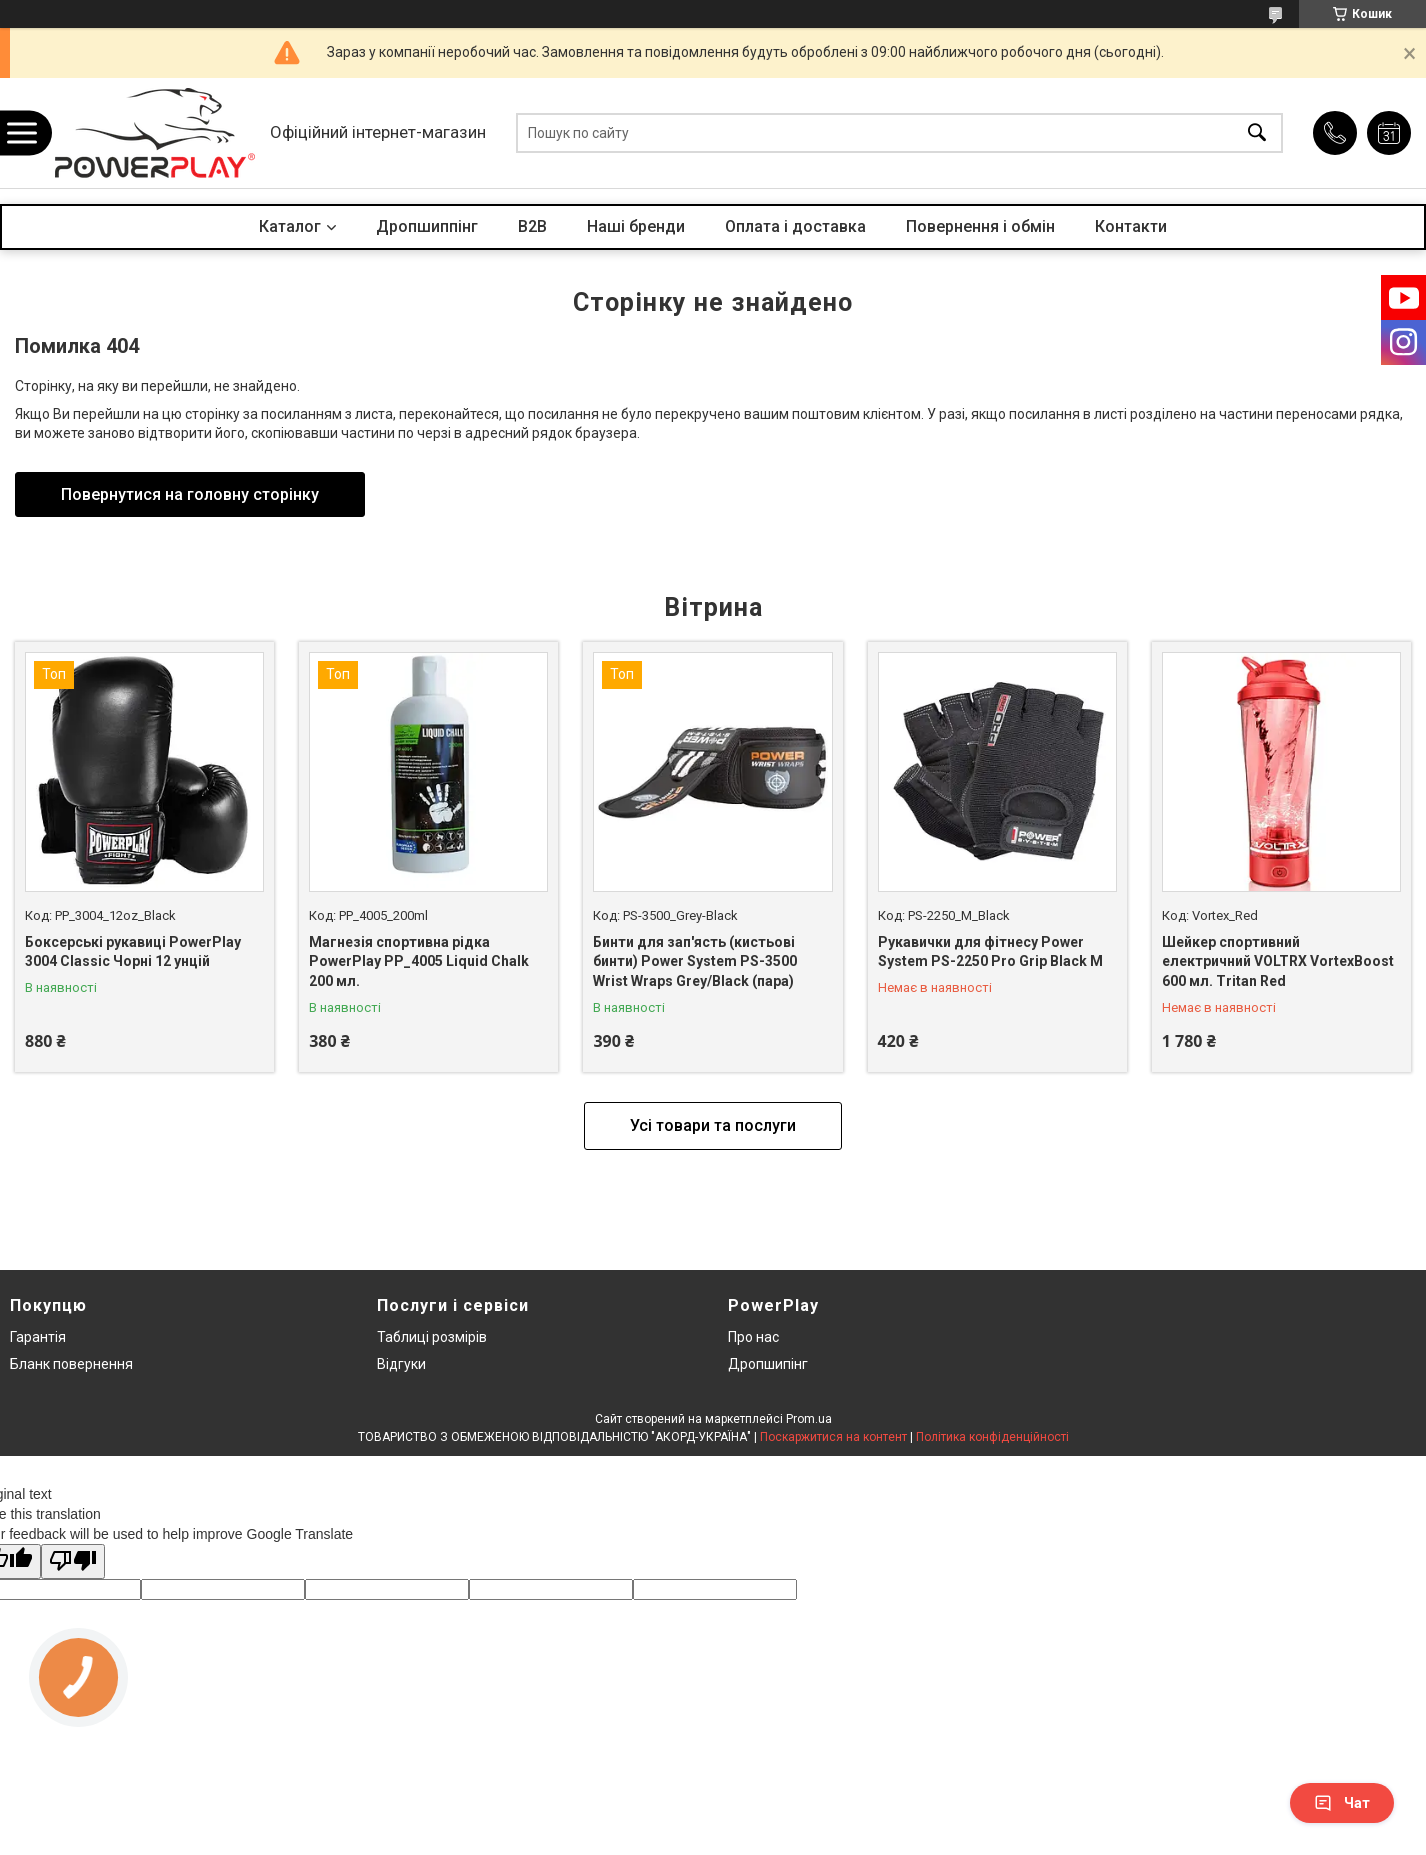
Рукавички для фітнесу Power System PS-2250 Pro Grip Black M (990, 952)
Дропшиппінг (427, 226)
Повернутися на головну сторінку (190, 494)
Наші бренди (636, 226)
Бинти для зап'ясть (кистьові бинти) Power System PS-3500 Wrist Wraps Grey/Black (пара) (695, 961)
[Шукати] (1257, 133)
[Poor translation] (73, 1561)
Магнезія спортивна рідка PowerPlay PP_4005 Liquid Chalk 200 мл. (419, 961)
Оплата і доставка (795, 226)
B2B (532, 226)
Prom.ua (809, 1419)
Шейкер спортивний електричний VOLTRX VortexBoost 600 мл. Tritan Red (1278, 961)
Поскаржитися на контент (833, 1437)
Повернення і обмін (980, 226)
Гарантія (38, 1337)
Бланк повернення (71, 1364)
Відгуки (401, 1364)
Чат (1342, 1803)
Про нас (753, 1337)
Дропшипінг (768, 1364)
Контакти (1131, 226)
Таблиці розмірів (432, 1337)
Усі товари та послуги (713, 1125)
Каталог (290, 226)
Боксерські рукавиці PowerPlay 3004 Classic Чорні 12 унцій (133, 952)
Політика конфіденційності (992, 1437)
